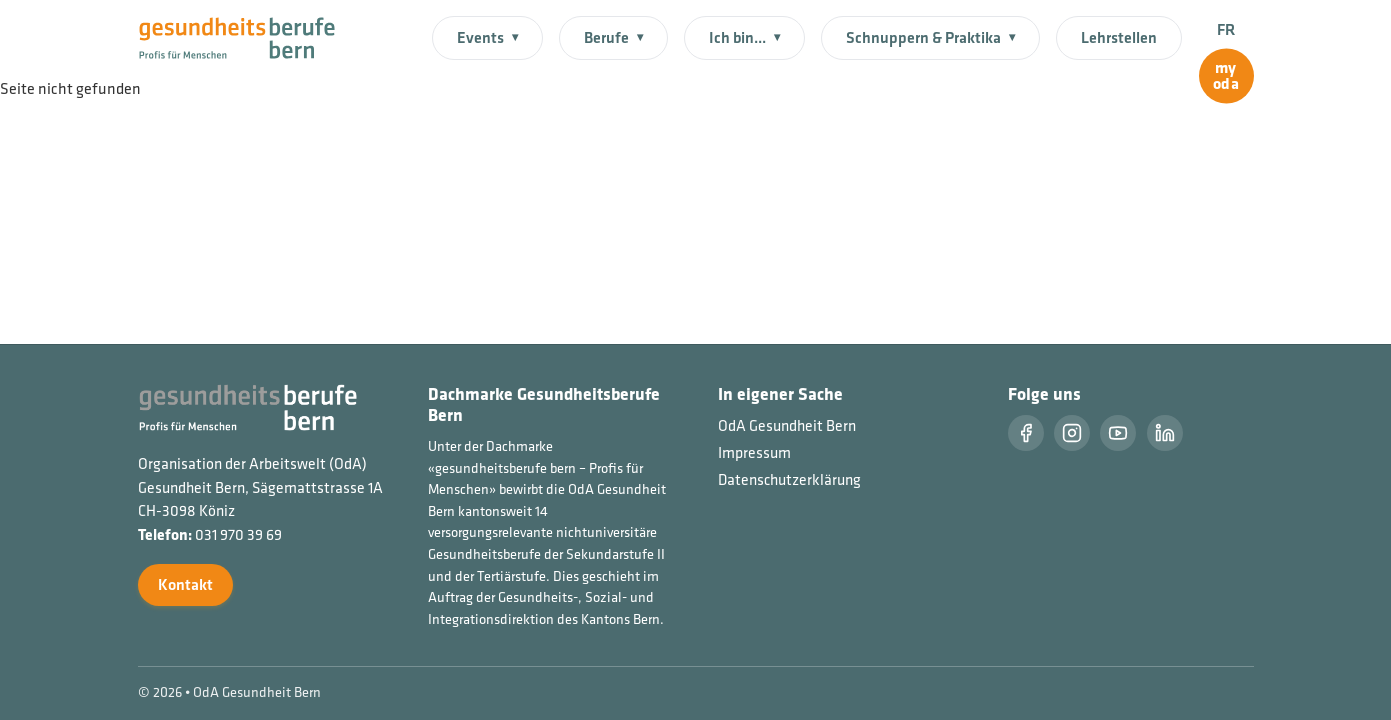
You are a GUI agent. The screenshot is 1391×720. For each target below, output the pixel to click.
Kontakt (185, 584)
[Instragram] (1072, 433)
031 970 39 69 (238, 534)
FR (1226, 29)
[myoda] (1226, 76)
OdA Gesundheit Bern (787, 425)
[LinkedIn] (1165, 433)
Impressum (754, 452)
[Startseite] (249, 36)
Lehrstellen (1119, 37)
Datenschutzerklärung (789, 479)
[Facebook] (1026, 433)
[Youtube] (1118, 433)
